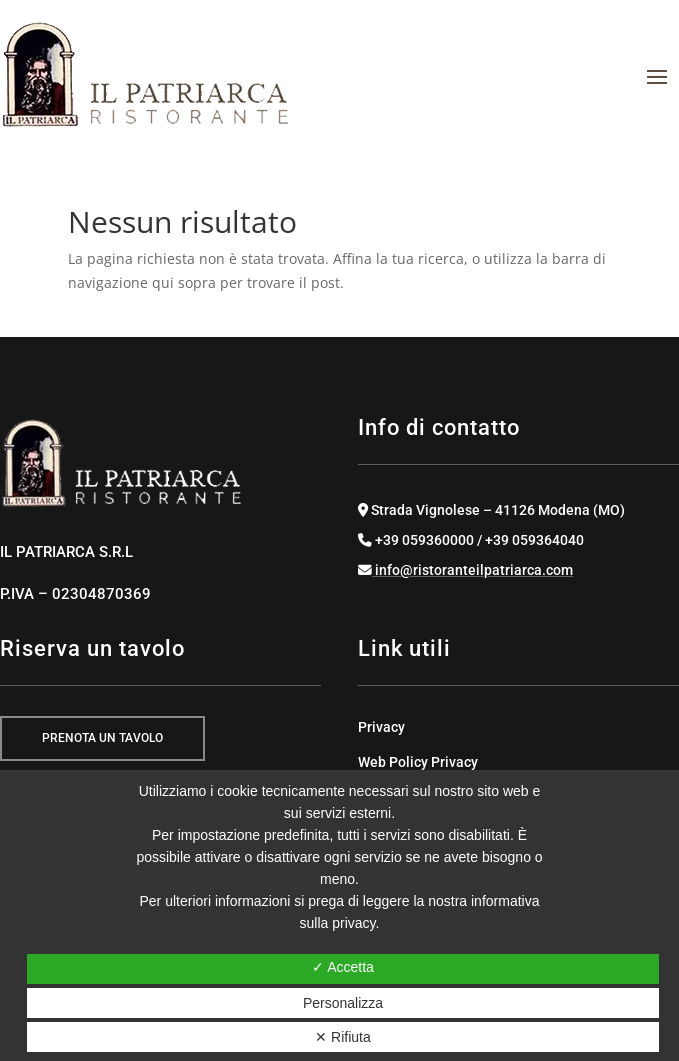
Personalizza (343, 1003)
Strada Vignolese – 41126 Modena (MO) (491, 510)
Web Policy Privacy (418, 762)
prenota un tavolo (102, 738)
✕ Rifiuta (343, 1037)
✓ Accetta (343, 967)
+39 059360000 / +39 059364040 (471, 540)
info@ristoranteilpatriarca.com (465, 570)
